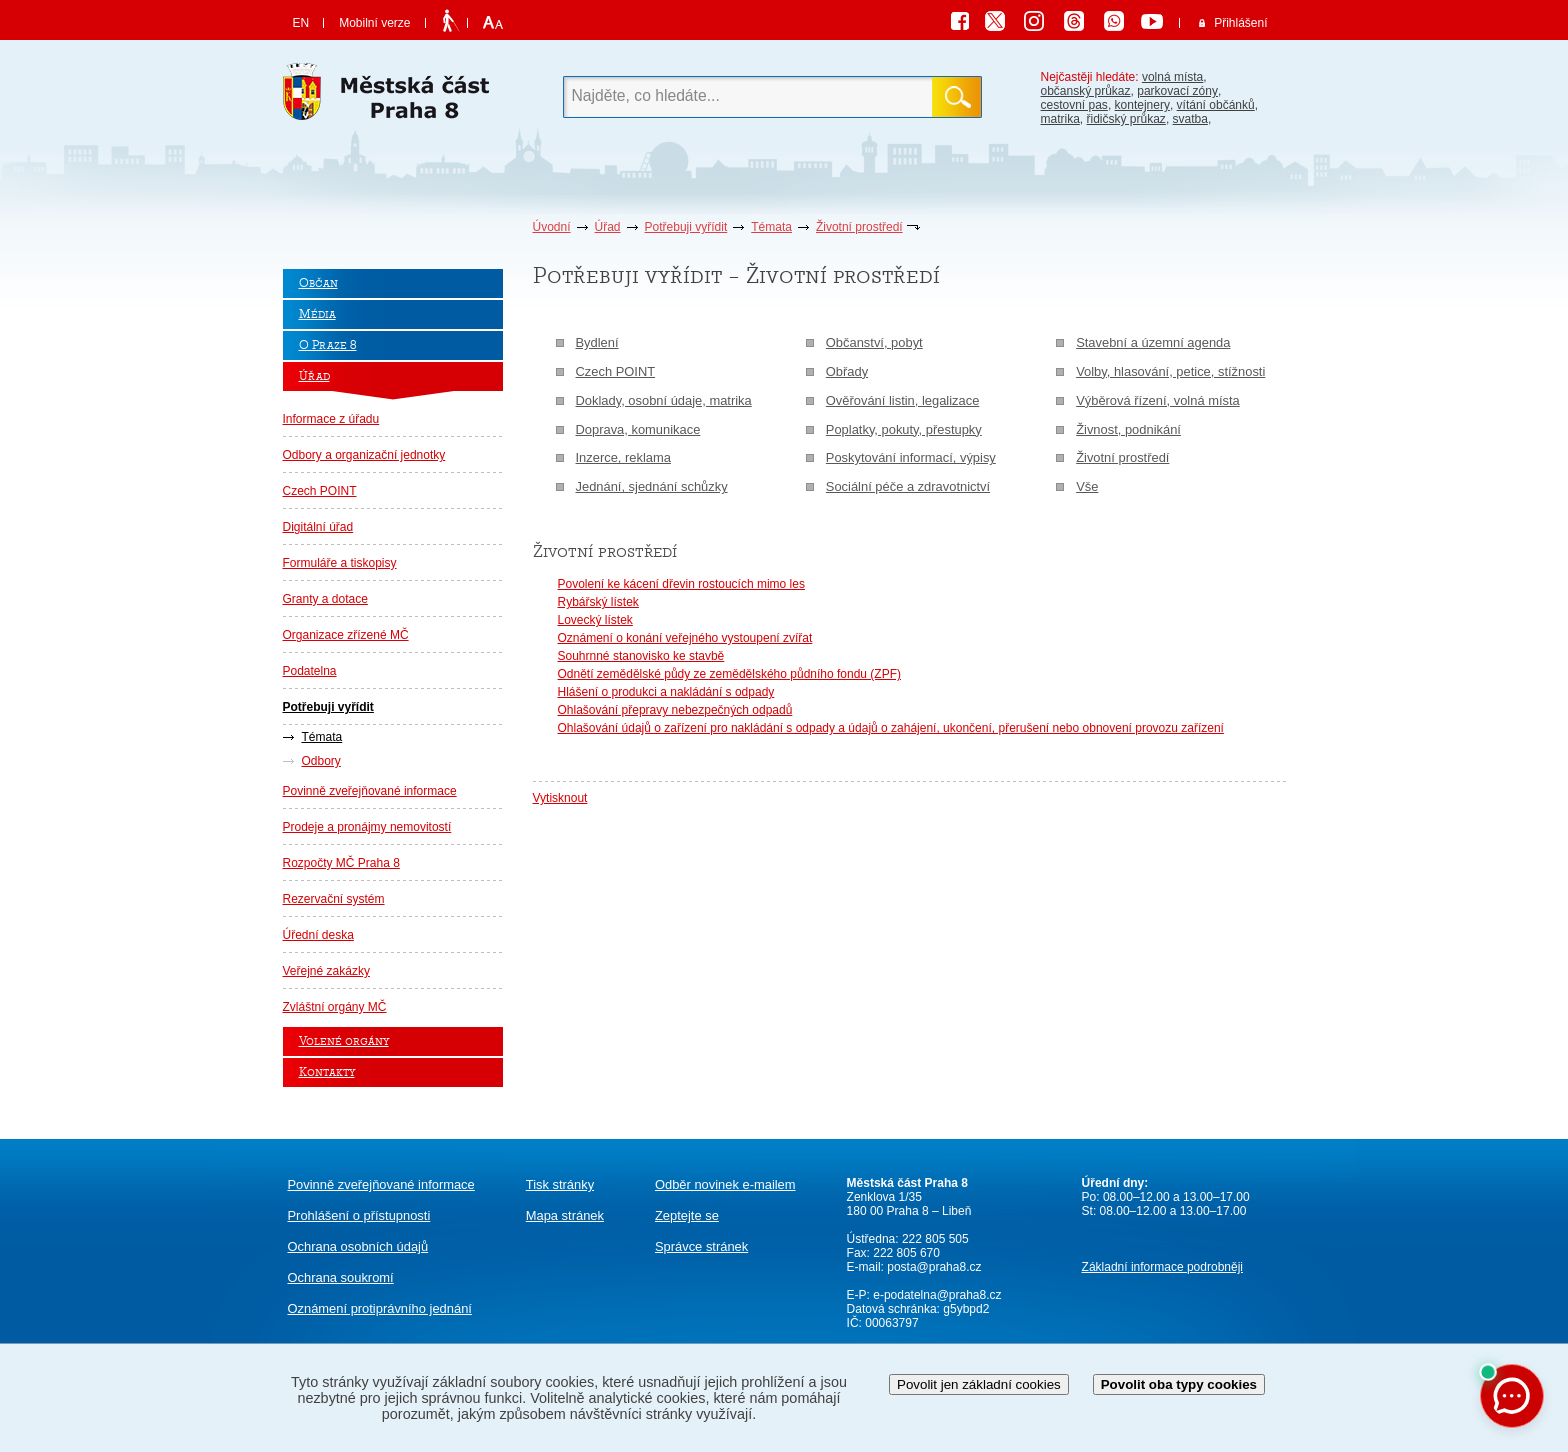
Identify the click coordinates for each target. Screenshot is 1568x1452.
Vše (1087, 486)
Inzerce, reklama (623, 457)
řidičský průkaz (1126, 119)
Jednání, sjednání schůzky (652, 486)
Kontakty (327, 1072)
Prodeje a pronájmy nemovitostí (367, 827)
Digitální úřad (318, 527)
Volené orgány (344, 1041)
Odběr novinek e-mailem (725, 1184)
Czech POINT (320, 491)
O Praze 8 (328, 345)
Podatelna (310, 671)
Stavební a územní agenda (1153, 342)
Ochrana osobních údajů (358, 1246)
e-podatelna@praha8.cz (936, 1295)
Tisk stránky (560, 1184)
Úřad (608, 227)
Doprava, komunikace (638, 429)
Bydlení (597, 342)
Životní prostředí (859, 227)
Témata (771, 227)
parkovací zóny (1177, 91)
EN (301, 23)
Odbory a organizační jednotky (364, 455)
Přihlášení (1240, 23)
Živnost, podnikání (1128, 429)
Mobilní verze (374, 23)
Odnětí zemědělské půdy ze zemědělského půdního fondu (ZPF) (730, 674)
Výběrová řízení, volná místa (1158, 400)
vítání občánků (1216, 105)
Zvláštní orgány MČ (335, 1007)
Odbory (321, 761)
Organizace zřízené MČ (346, 635)
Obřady (847, 371)
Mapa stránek (565, 1215)
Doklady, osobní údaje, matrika (664, 400)
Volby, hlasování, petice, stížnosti (1170, 371)
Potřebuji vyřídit (686, 227)
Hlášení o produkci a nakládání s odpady (666, 692)
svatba (1190, 119)
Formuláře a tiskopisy (340, 563)
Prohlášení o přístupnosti (359, 1215)
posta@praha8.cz (934, 1267)
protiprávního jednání (380, 1308)
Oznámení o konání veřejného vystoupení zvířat (685, 638)
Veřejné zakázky (326, 971)
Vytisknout (560, 798)
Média (317, 314)
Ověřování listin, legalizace (903, 400)
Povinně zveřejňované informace (370, 791)
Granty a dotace (325, 599)
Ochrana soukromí (341, 1277)
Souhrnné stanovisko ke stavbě (641, 656)
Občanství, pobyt (874, 342)
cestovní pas (1074, 105)
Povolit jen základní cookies (979, 1384)
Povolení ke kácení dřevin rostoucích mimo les (681, 584)
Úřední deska (318, 935)
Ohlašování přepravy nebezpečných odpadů (675, 710)
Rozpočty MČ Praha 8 (341, 863)
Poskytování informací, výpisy (911, 457)
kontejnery (1142, 105)
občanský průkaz (1086, 91)
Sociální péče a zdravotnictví (908, 486)
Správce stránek (701, 1246)
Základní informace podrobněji (1162, 1267)
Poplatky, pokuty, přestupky (904, 429)
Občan (318, 283)
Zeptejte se (687, 1215)
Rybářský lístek (598, 602)
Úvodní (552, 227)
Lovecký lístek (595, 620)
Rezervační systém (334, 899)
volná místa (1172, 77)
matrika (1060, 119)
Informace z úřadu (331, 419)
